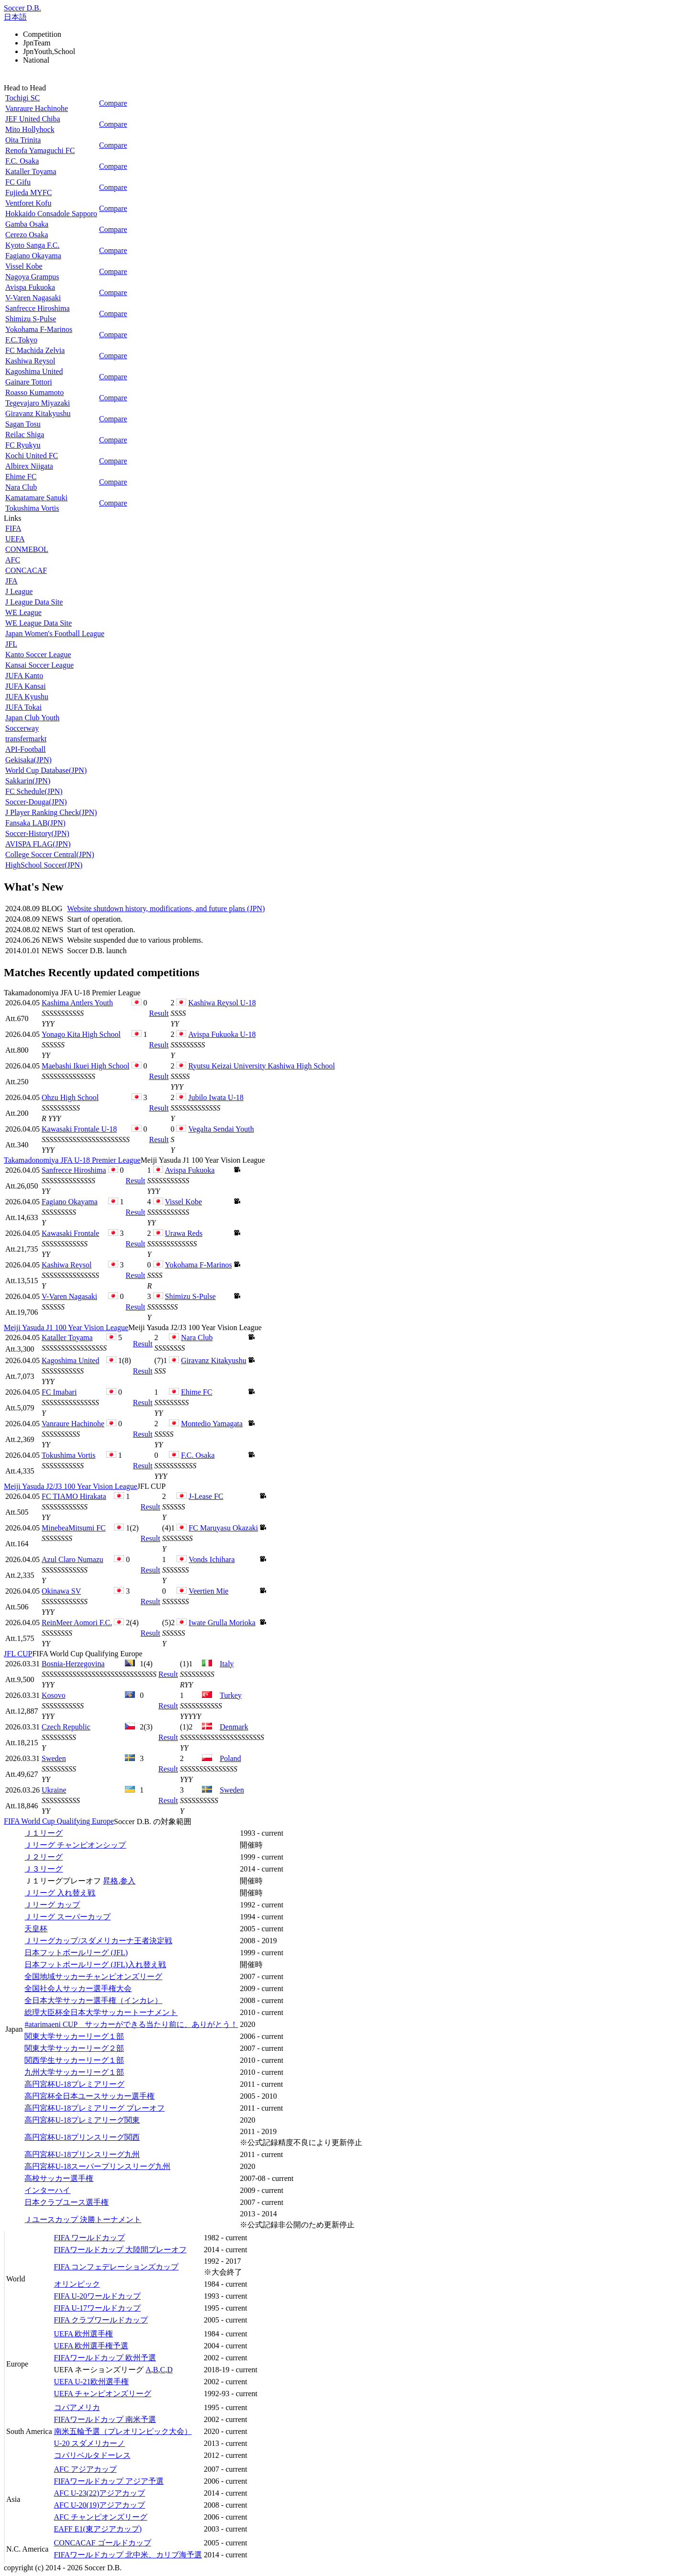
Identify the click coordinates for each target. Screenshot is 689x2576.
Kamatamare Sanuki (36, 498)
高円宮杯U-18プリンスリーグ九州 (82, 2154)
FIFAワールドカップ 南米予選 (105, 2419)
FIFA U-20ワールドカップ (97, 2296)
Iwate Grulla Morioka (222, 1622)
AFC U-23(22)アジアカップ (99, 2493)
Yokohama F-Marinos (38, 329)
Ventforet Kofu (28, 203)
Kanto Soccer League (38, 654)
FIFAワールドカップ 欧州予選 (105, 2358)
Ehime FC (20, 477)
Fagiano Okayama (33, 256)
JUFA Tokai (23, 707)
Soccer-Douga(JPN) (36, 802)
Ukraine (54, 1790)
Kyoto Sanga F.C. (32, 245)
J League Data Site (34, 602)
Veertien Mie (208, 1591)
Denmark (234, 1727)
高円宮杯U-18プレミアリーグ (74, 2084)
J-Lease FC (206, 1496)
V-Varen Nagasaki (33, 298)
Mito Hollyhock (30, 129)
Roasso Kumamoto (34, 392)
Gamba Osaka (26, 224)
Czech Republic (66, 1727)
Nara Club (21, 487)
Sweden (54, 1758)
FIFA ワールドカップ (89, 2238)
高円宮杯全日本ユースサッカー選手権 (89, 2096)
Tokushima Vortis (32, 508)
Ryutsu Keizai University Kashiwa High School (261, 1066)
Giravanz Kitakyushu (37, 413)
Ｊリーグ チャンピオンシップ (75, 1845)
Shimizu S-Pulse (30, 319)
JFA (11, 581)
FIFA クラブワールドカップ (101, 2320)
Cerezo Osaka (26, 235)
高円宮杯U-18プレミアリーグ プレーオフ (94, 2108)
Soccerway (22, 728)
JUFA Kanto (24, 676)
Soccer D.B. (22, 8)
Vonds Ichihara (211, 1559)
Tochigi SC (22, 98)
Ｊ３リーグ (43, 1869)
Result (159, 1013)
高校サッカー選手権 (58, 2178)
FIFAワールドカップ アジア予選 (109, 2481)
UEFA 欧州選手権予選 (91, 2346)
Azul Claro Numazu (72, 1559)
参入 (127, 1881)
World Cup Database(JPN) (46, 770)
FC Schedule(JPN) (34, 791)
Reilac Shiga (24, 434)
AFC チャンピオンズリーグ (100, 2517)
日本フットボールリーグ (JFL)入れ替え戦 (95, 1964)
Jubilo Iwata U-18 (216, 1097)
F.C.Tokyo (21, 340)
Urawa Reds (184, 1233)
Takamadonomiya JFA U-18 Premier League (72, 1160)
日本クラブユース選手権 (66, 2202)
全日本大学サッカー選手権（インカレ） (93, 2000)
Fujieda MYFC (28, 192)
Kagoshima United (34, 371)
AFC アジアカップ (85, 2469)
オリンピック (77, 2284)
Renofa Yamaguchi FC (40, 150)
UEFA (15, 539)
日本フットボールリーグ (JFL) (76, 1953)
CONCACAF (26, 570)
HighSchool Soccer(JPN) (43, 865)
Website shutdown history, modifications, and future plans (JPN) (166, 908)
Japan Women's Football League (54, 633)
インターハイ (47, 2190)
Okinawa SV (61, 1591)
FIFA (13, 528)
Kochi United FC (31, 455)
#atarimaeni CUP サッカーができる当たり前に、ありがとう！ (131, 2024)
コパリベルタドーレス (92, 2455)
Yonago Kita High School (81, 1034)
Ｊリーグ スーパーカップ (67, 1917)
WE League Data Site (38, 623)
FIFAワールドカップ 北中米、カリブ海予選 (128, 2555)
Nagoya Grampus (32, 277)
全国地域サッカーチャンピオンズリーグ (93, 1976)
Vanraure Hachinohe (36, 108)
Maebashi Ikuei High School (86, 1066)
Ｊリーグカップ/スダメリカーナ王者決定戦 (98, 1941)
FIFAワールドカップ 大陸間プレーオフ (120, 2250)
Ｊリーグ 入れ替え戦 (59, 1893)
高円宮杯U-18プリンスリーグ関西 (82, 2137)
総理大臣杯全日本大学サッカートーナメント (101, 2012)
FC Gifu (18, 182)
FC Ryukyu (23, 445)
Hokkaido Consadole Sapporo (51, 213)
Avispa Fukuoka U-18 (222, 1034)
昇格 (110, 1881)
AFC (12, 560)
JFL (11, 644)
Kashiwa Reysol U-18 (222, 1003)
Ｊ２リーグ (43, 1857)
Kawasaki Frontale (70, 1233)
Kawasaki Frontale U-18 (79, 1129)
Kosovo (54, 1695)
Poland (230, 1758)
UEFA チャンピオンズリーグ (103, 2393)
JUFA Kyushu (26, 697)
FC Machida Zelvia (35, 350)
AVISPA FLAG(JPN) (38, 844)
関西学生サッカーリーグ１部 (74, 2060)
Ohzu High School (70, 1097)
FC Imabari (59, 1392)
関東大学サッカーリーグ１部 (74, 2036)
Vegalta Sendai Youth (221, 1129)
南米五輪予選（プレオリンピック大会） (123, 2431)
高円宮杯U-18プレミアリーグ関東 (82, 2120)
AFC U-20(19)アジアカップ (99, 2505)
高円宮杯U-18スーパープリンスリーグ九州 (97, 2166)
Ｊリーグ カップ (52, 1905)
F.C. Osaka (22, 161)
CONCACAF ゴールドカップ (102, 2543)
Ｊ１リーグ (43, 1833)
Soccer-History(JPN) (37, 833)
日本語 (15, 17)
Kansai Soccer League (39, 665)
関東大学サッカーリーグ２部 (74, 2048)
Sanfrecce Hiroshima (37, 308)
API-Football (25, 749)
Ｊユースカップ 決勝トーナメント (82, 2219)
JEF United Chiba (32, 119)
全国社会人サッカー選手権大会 (78, 1988)
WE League (23, 612)
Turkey (231, 1695)
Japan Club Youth (32, 718)
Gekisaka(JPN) (28, 760)
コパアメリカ (77, 2407)
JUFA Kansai (25, 686)
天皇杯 (35, 1929)
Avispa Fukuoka (30, 287)
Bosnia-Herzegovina (73, 1664)
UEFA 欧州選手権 (83, 2334)
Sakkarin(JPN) (27, 781)
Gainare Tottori (28, 382)
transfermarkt (25, 739)
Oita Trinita (23, 140)
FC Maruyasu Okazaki (223, 1528)
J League (19, 591)
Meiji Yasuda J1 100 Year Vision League (66, 1327)
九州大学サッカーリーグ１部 (74, 2072)
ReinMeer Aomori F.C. (77, 1622)
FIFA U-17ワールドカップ (97, 2308)
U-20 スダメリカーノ (89, 2443)
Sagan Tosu (23, 424)
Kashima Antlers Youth (77, 1003)
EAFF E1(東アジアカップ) (98, 2529)
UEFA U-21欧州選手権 (91, 2382)
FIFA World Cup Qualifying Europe (59, 1821)
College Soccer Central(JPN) (49, 854)
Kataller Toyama (30, 171)
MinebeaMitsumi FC (74, 1528)
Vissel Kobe (24, 266)
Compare (113, 103)
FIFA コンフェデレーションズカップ (116, 2267)
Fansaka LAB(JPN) (35, 823)
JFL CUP (18, 1654)
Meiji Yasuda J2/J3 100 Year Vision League (70, 1486)
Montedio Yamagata (212, 1424)
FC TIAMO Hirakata (74, 1496)
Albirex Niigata (29, 466)
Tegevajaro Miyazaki (37, 403)
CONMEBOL (26, 549)
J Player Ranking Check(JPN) (51, 812)
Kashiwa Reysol (30, 361)
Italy (226, 1664)
